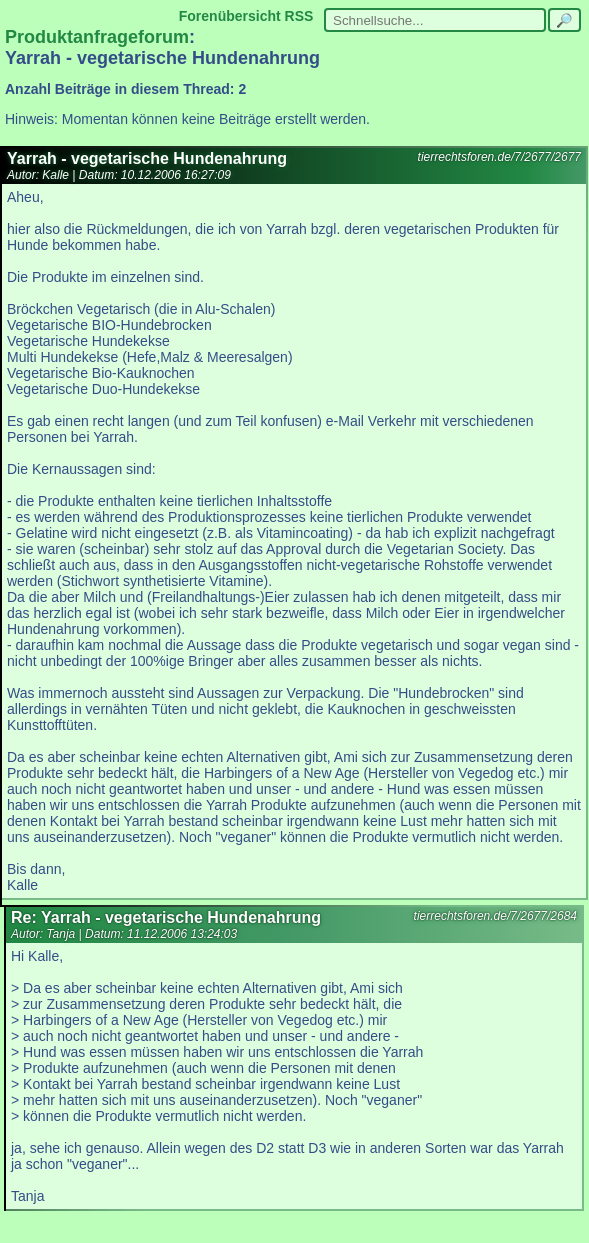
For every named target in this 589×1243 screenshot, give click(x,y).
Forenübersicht (230, 16)
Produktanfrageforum (97, 37)
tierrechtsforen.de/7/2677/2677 (499, 157)
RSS (299, 16)
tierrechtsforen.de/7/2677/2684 (495, 916)
